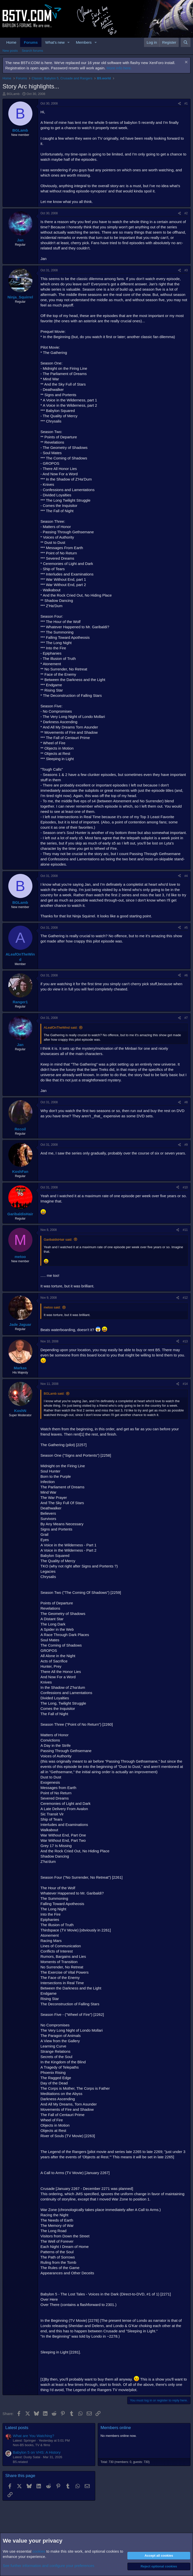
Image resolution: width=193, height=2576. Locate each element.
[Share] (179, 104)
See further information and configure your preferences (48, 2565)
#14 (185, 1384)
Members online (116, 2427)
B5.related (20, 2462)
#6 (186, 975)
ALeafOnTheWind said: (60, 1027)
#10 (185, 1187)
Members (84, 42)
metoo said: (52, 1307)
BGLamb (13, 94)
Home (11, 42)
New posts (10, 50)
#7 (186, 1018)
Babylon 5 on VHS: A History (37, 2452)
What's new (55, 42)
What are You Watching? (33, 2436)
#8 (186, 1102)
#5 (186, 927)
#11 (185, 1230)
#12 (185, 1297)
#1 (186, 103)
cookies (38, 2551)
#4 (186, 876)
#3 (186, 270)
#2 (186, 213)
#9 (186, 1144)
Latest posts (16, 2427)
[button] (68, 42)
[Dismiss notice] (185, 62)
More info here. (119, 68)
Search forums (32, 50)
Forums (31, 42)
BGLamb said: (54, 1393)
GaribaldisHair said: (58, 1239)
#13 (185, 1341)
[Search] (185, 42)
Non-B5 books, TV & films (31, 2445)
